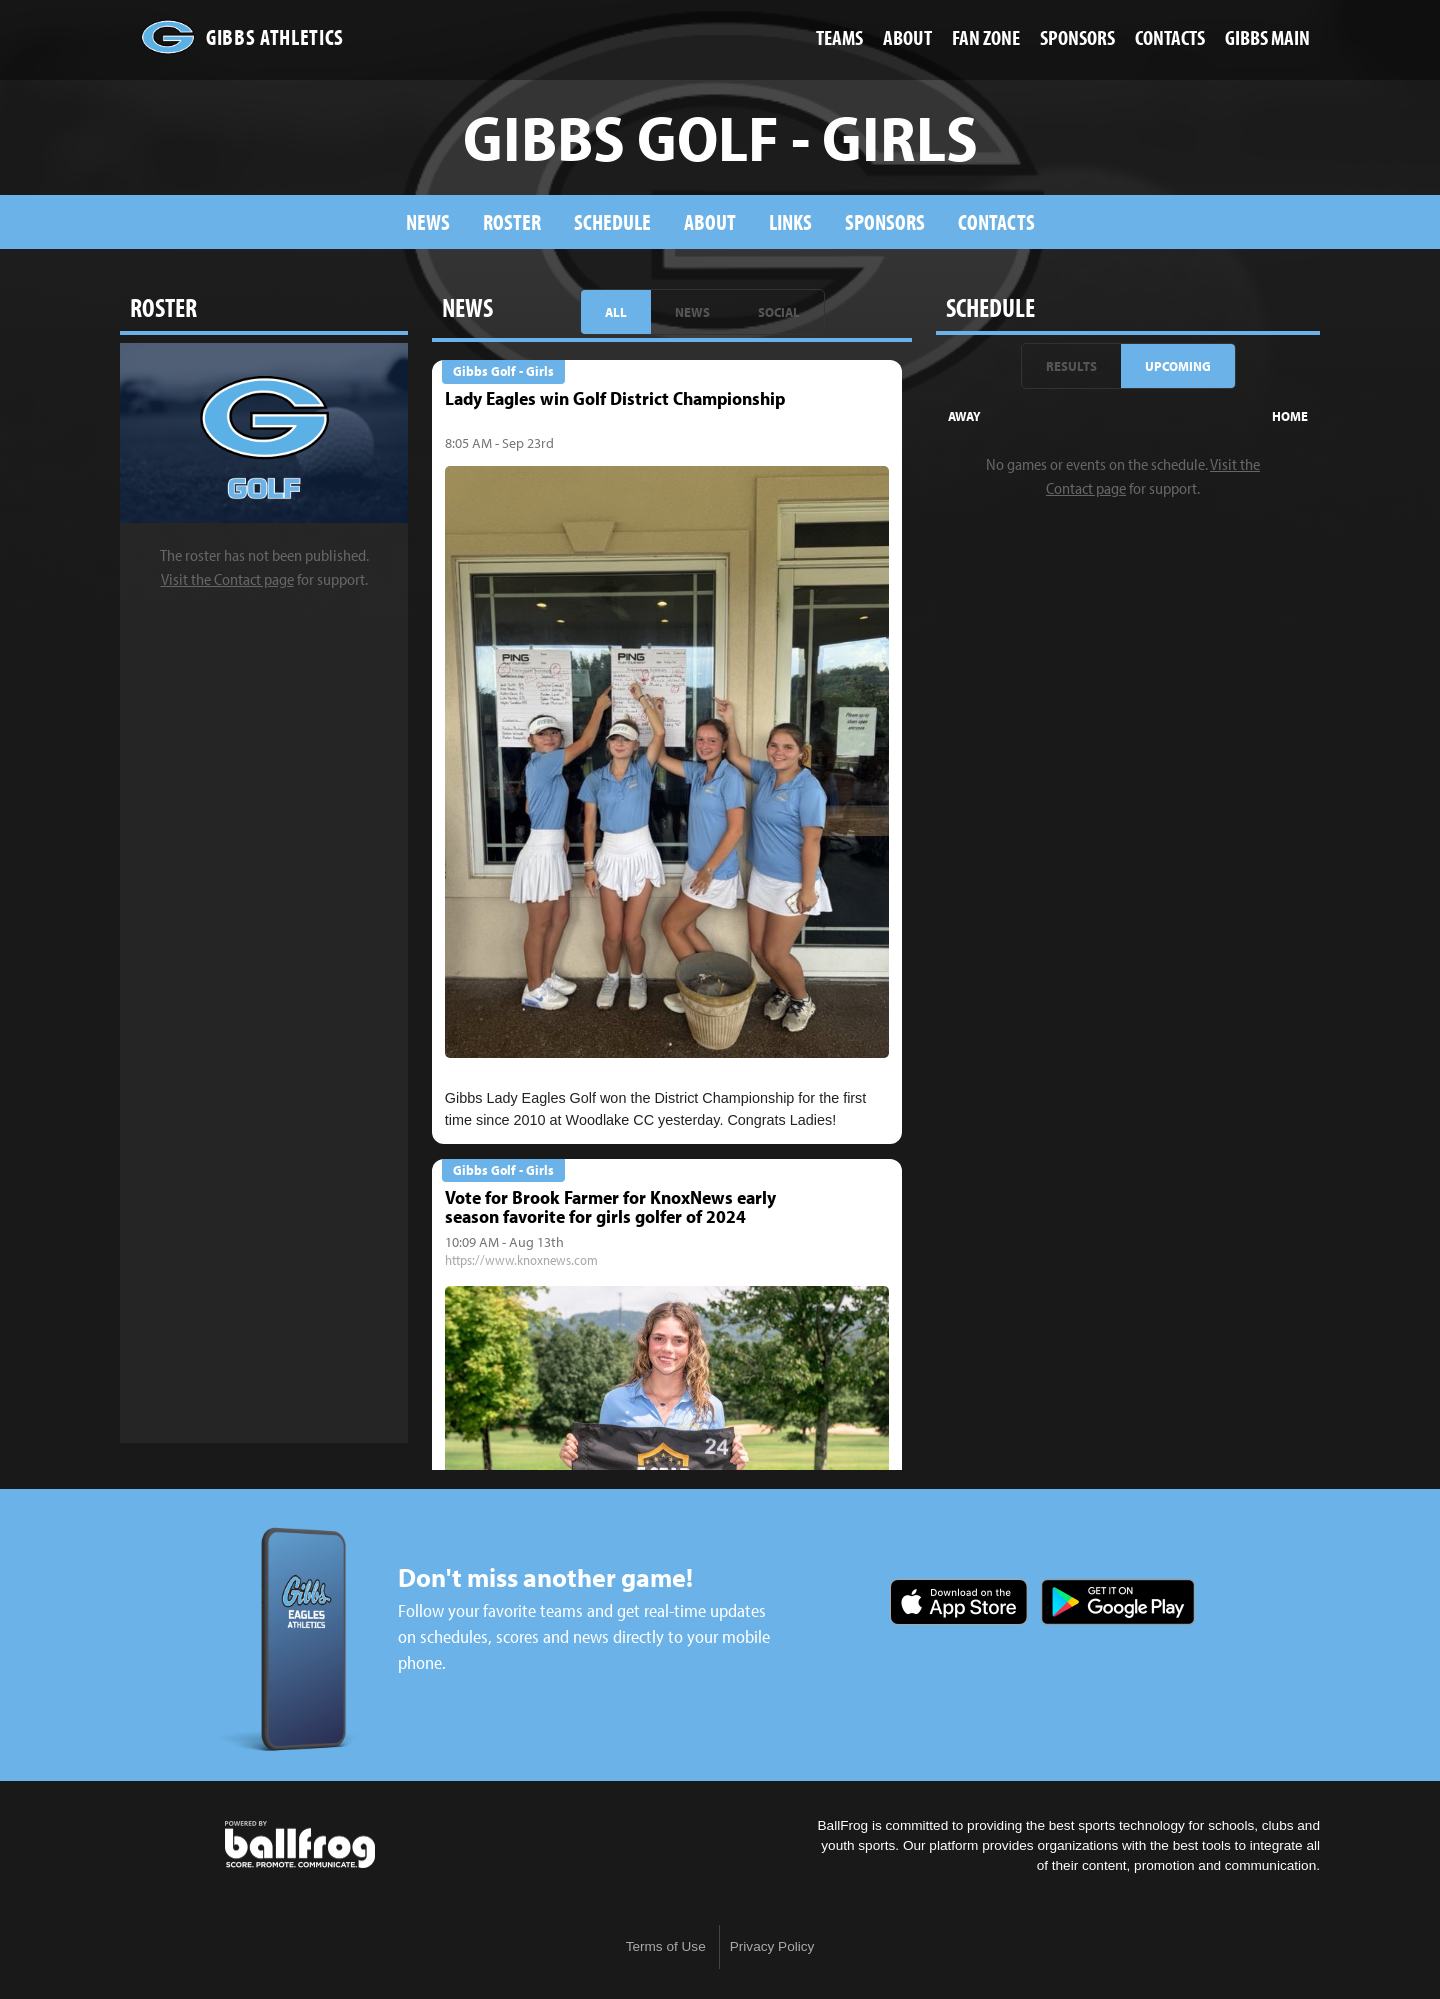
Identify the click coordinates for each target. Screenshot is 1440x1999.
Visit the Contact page (227, 579)
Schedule (612, 221)
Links (790, 221)
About (710, 221)
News (428, 221)
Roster (512, 221)
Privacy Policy (772, 1946)
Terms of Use (666, 1946)
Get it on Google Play (1118, 1602)
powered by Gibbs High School (300, 1845)
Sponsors (885, 221)
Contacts (996, 221)
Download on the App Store (959, 1602)
